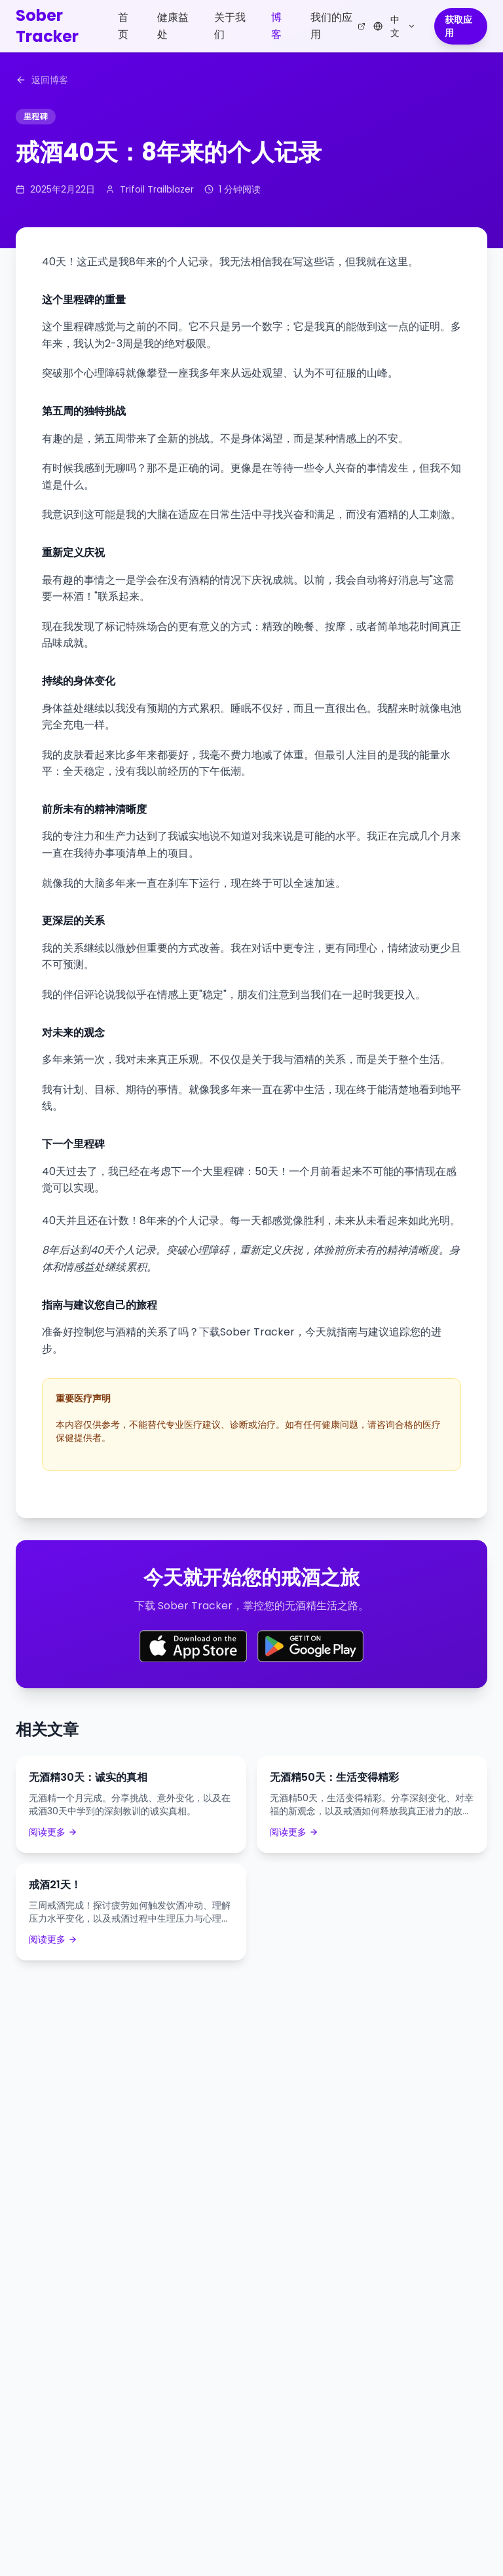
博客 (276, 26)
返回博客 (42, 79)
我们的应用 (337, 26)
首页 (123, 26)
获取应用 (458, 26)
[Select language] (394, 26)
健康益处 (173, 26)
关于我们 (230, 26)
